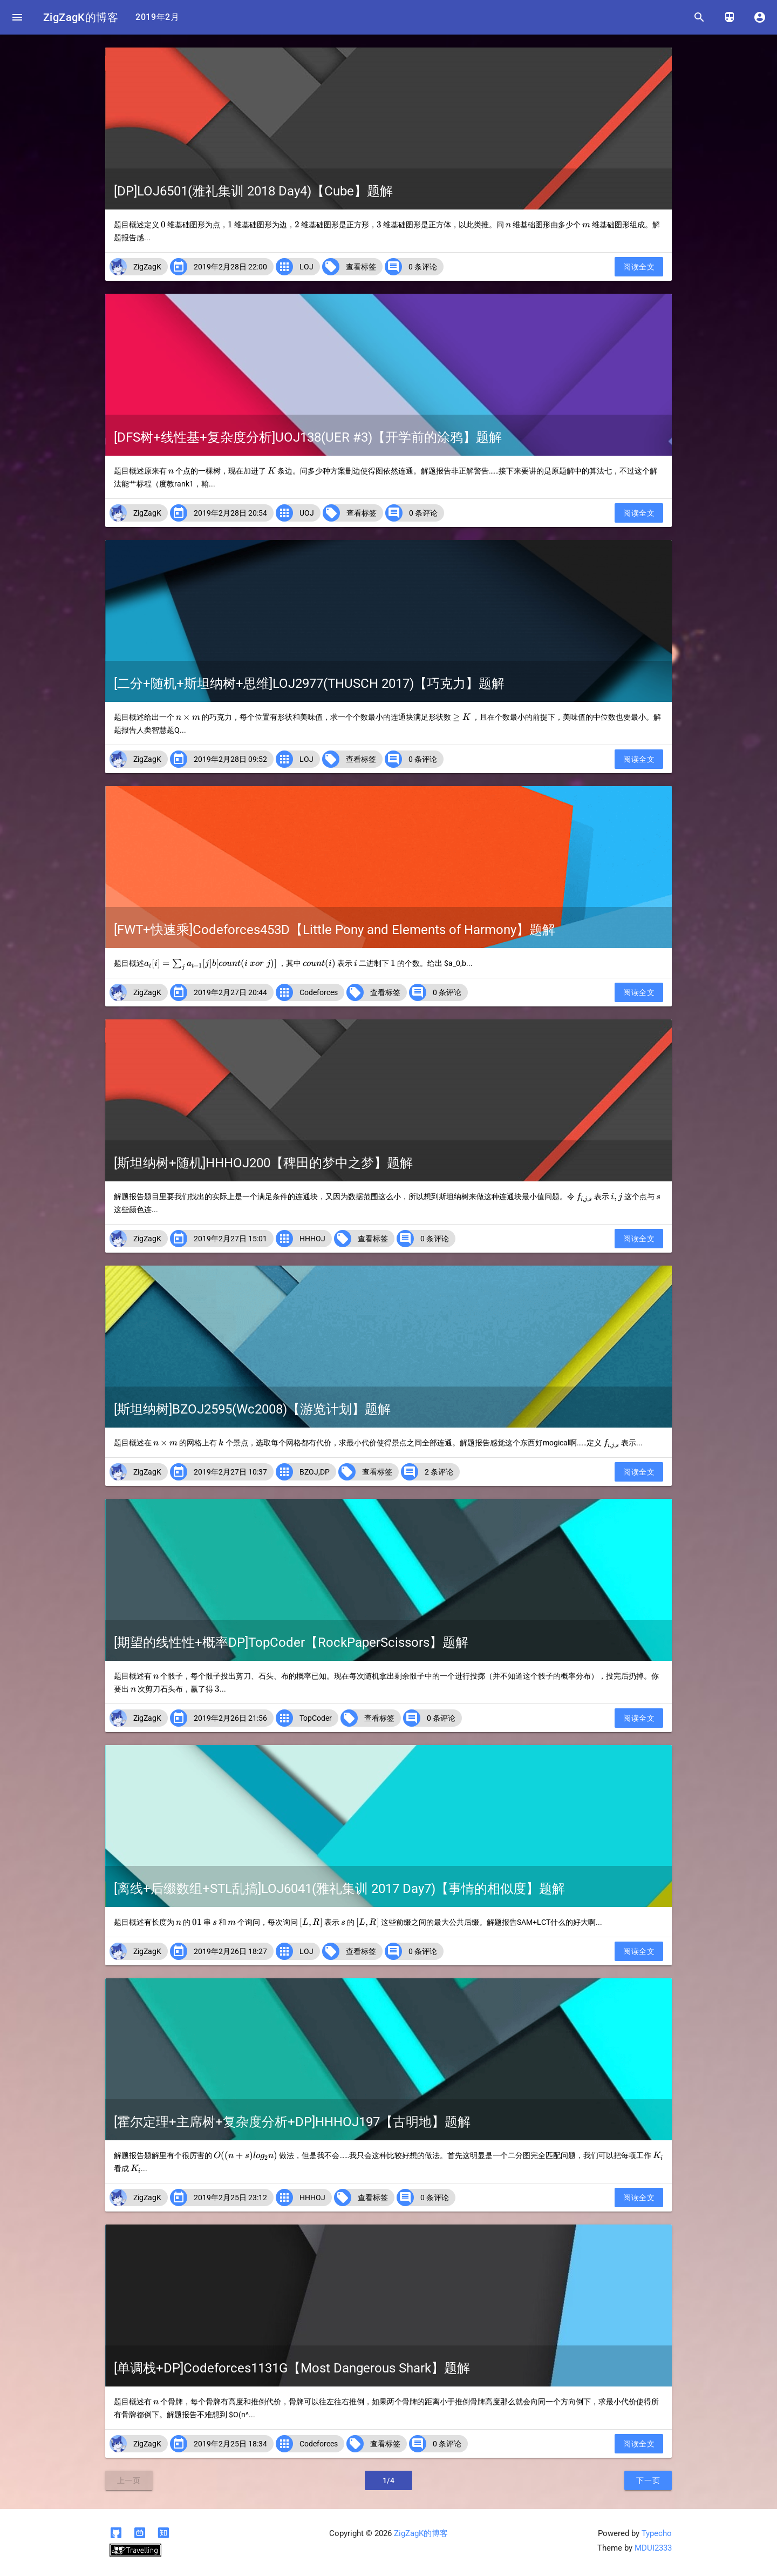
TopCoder (315, 1718)
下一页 (648, 2480)
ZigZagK (147, 266)
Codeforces (318, 992)
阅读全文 (639, 266)
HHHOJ (312, 1238)
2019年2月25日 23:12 (230, 2197)
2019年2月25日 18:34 (230, 2443)
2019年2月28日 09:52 (230, 759)
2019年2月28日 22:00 (230, 266)
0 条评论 (422, 266)
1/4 (389, 2480)
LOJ (306, 266)
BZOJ (308, 1472)
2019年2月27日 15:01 (230, 1238)
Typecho (657, 2533)
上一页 (129, 2480)
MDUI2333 (653, 2548)
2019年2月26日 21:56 (230, 1718)
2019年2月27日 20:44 (230, 992)
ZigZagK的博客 (80, 17)
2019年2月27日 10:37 (230, 1472)
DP (325, 1472)
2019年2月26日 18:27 (230, 1951)
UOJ (306, 513)
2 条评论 (439, 1472)
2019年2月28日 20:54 (230, 513)
